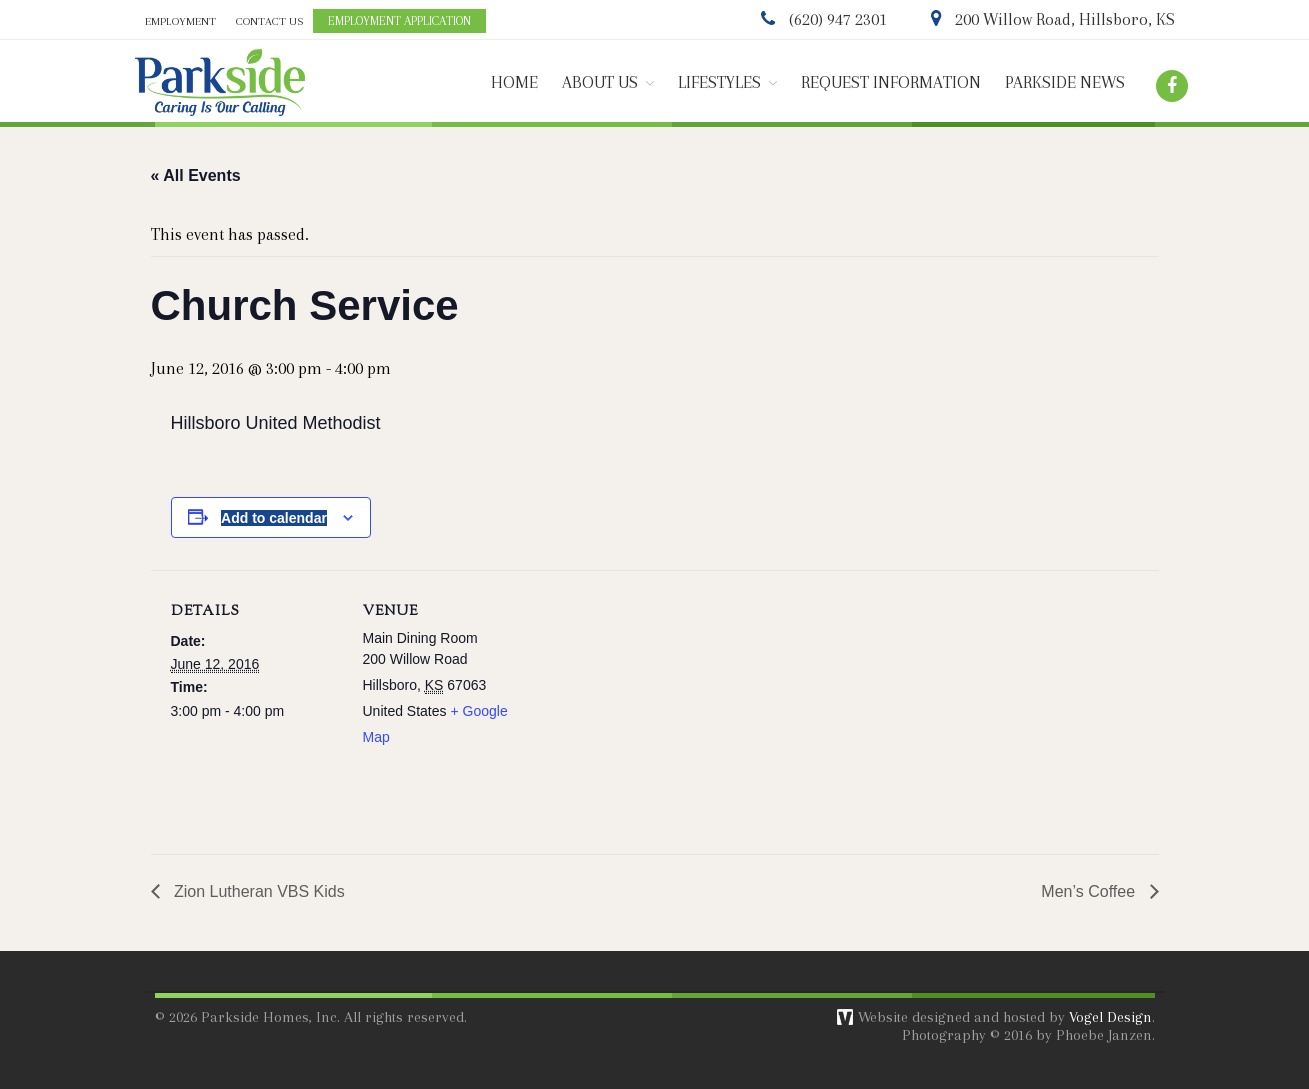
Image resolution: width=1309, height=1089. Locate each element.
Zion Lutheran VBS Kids (257, 891)
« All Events (196, 175)
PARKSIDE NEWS (1065, 82)
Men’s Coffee (1090, 891)
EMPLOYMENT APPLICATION (399, 21)
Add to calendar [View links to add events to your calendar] (274, 518)
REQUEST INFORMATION (891, 82)
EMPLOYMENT (180, 21)
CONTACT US (269, 21)
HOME (514, 82)
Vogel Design (1110, 1017)
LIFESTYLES (719, 82)
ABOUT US (600, 82)
